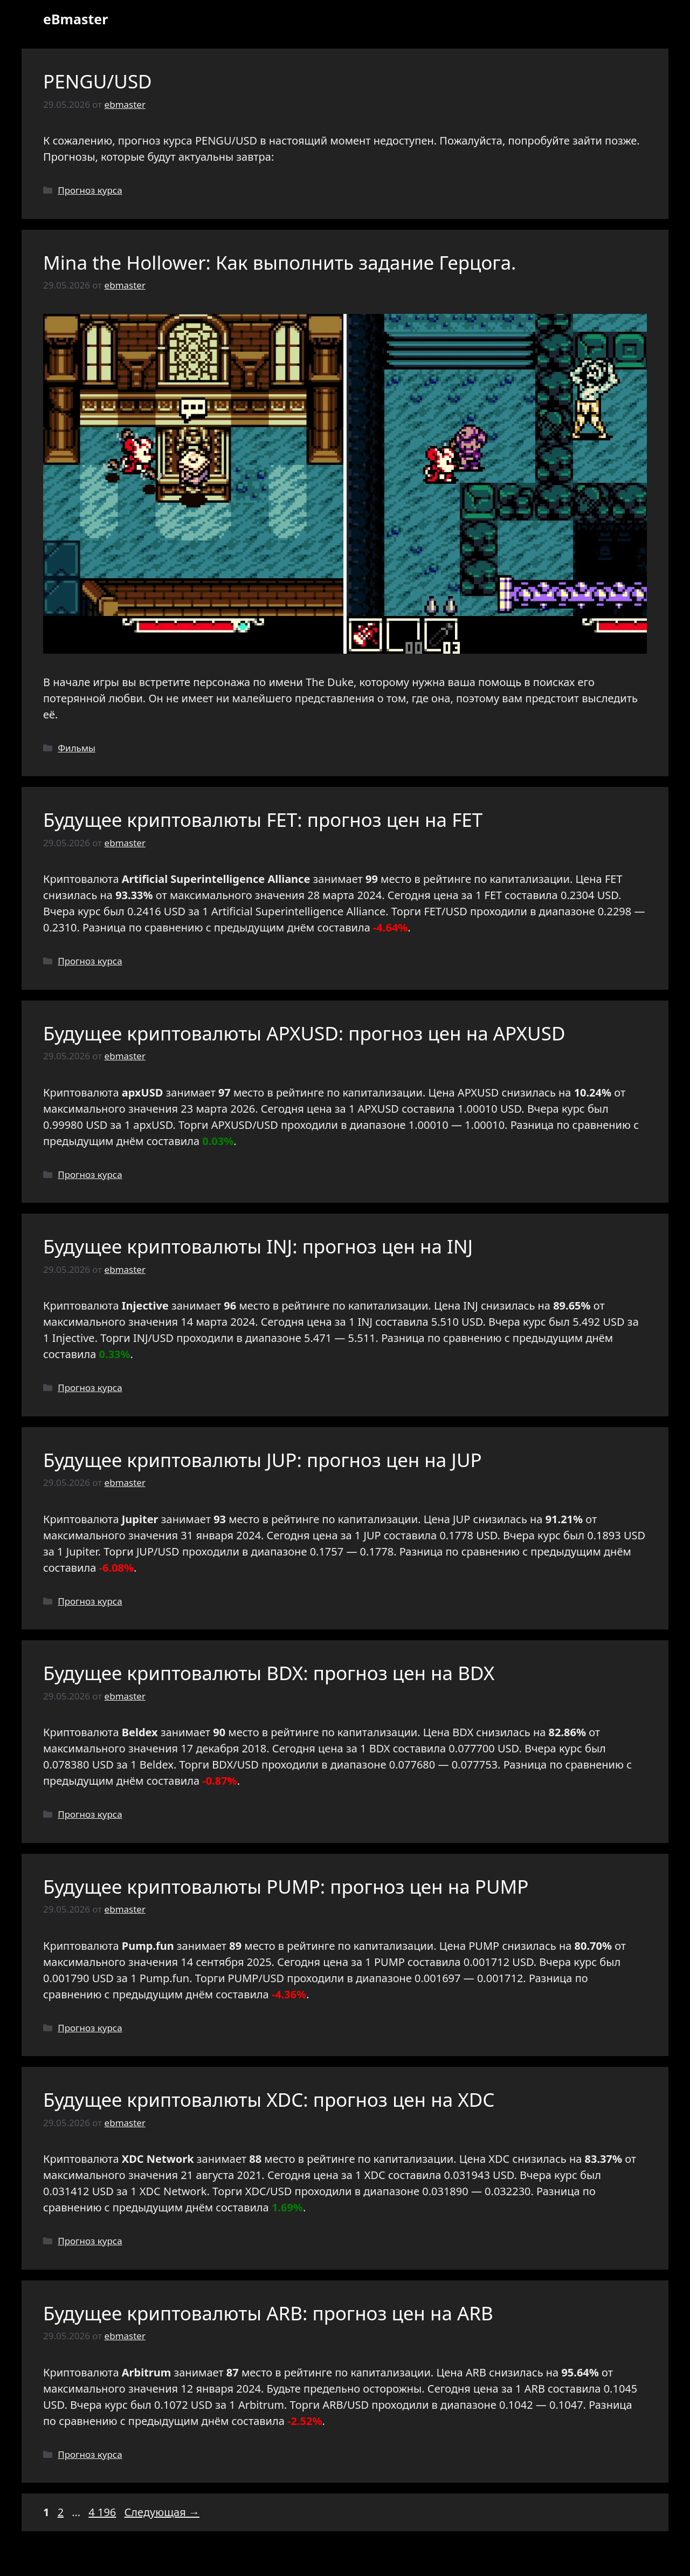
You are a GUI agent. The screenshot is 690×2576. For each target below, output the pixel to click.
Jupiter (82, 1551)
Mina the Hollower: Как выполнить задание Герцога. (279, 262)
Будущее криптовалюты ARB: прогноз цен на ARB (268, 2313)
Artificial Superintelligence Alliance (298, 911)
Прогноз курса (90, 190)
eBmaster (75, 19)
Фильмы (76, 748)
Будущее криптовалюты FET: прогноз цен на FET (262, 819)
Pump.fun (164, 1978)
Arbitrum (261, 2404)
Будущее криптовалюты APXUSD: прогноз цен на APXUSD (304, 1033)
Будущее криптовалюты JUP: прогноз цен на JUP (262, 1459)
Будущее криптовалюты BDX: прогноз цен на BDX (268, 1673)
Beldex (157, 1764)
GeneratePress (423, 2558)
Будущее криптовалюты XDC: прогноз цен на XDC (268, 2099)
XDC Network (173, 2191)
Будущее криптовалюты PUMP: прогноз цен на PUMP (285, 1886)
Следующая (162, 2512)
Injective (73, 1338)
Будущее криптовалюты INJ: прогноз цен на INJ (258, 1246)
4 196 (103, 2512)
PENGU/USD (97, 81)
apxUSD (152, 1125)
